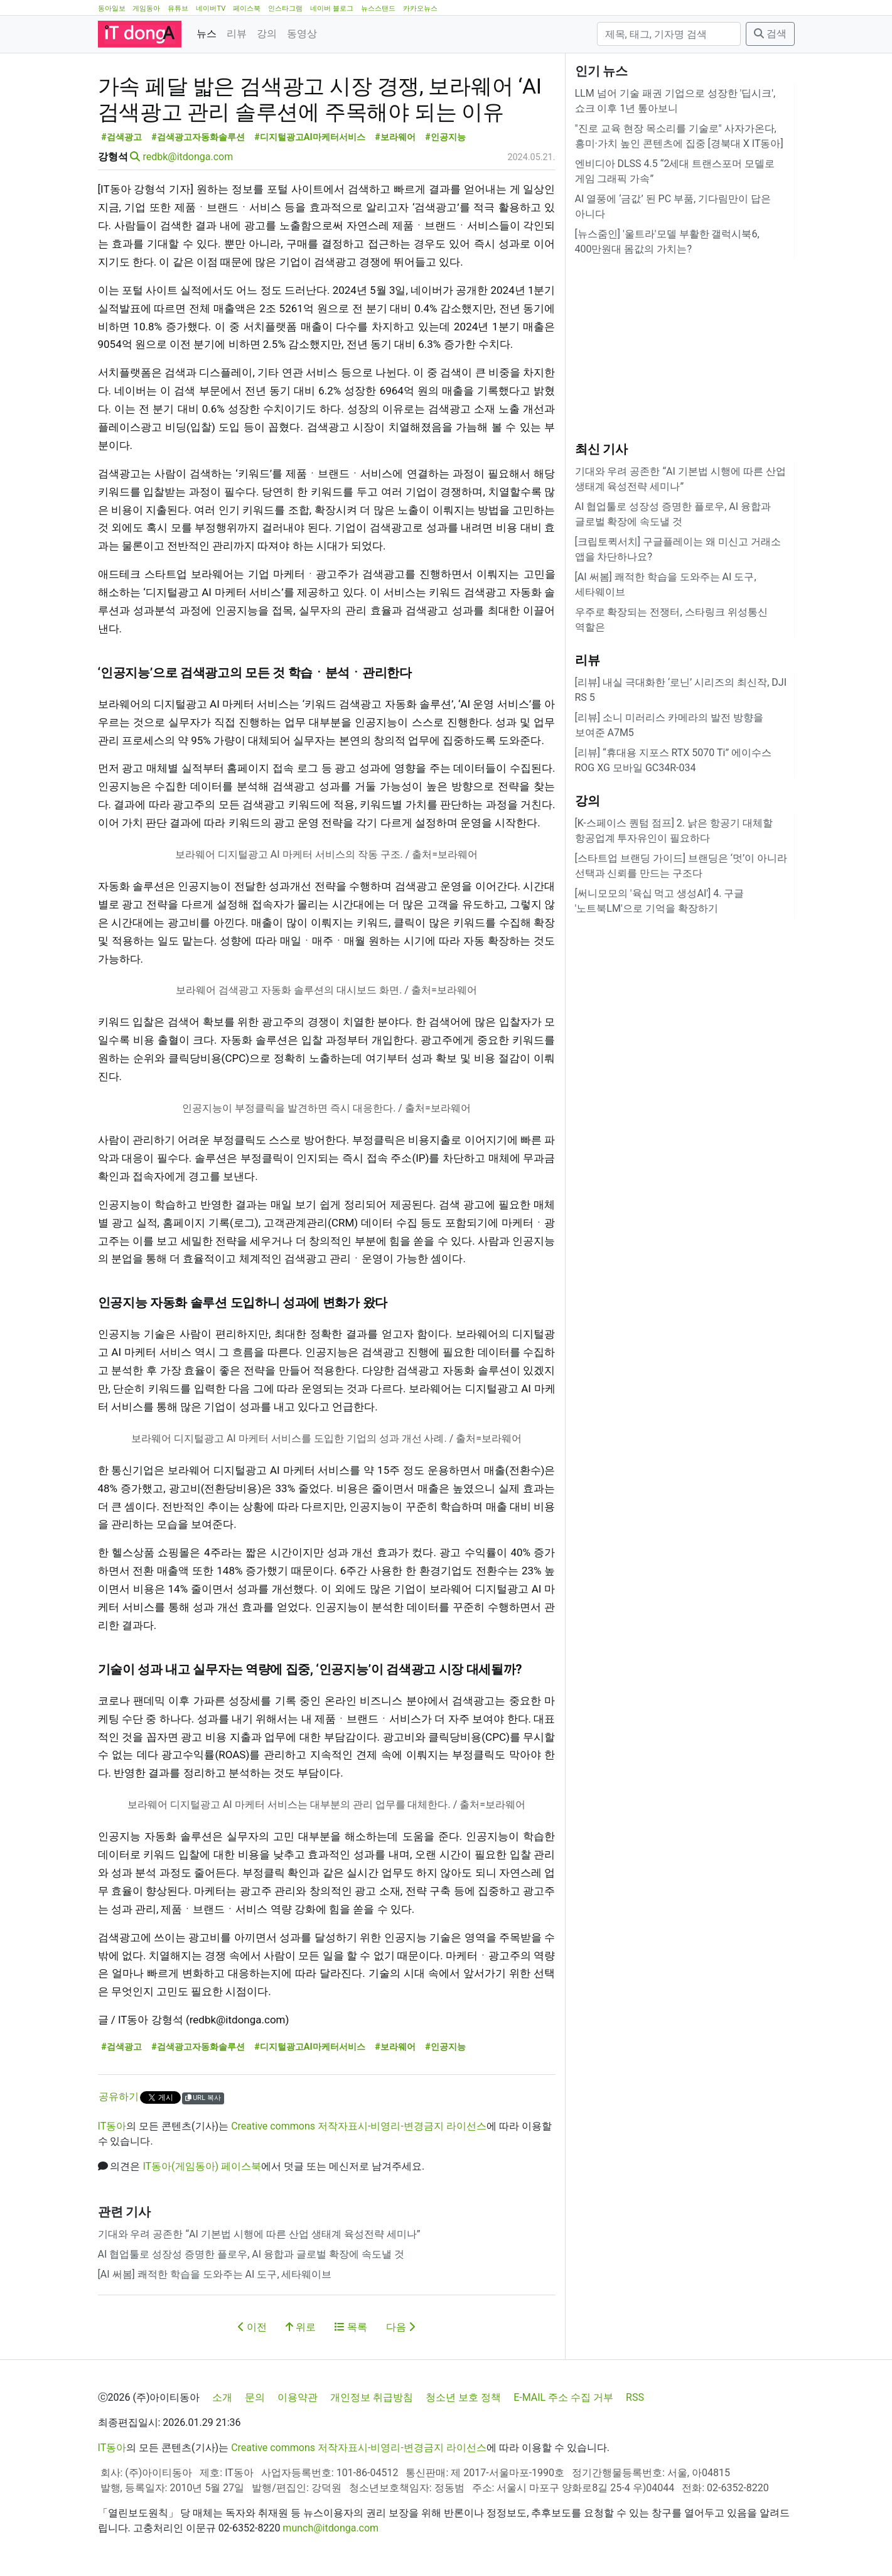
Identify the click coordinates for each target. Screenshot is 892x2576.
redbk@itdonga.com (187, 157)
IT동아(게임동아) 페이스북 (201, 2166)
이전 (252, 2327)
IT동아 (112, 2126)
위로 (301, 2327)
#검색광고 (121, 137)
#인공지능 (445, 137)
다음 (400, 2327)
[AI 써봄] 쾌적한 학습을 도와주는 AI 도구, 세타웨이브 (215, 2274)
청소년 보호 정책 (463, 2397)
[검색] (669, 34)
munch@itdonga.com (330, 2528)
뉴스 (206, 34)
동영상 (302, 34)
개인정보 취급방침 (371, 2397)
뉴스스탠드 (378, 8)
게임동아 (146, 8)
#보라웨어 (395, 137)
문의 (255, 2397)
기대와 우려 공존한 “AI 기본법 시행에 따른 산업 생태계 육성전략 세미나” (259, 2234)
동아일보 (112, 8)
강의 (267, 34)
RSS (635, 2397)
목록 (351, 2327)
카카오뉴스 (420, 8)
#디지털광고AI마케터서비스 (309, 137)
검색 (770, 34)
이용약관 (297, 2397)
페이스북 (247, 8)
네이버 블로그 (331, 8)
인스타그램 (285, 8)
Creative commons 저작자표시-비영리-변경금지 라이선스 (358, 2126)
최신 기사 (601, 449)
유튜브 (178, 8)
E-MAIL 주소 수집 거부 (563, 2397)
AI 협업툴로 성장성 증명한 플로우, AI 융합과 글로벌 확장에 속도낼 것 (251, 2254)
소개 (222, 2397)
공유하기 (119, 2096)
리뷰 (237, 34)
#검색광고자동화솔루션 (198, 137)
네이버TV (210, 8)
